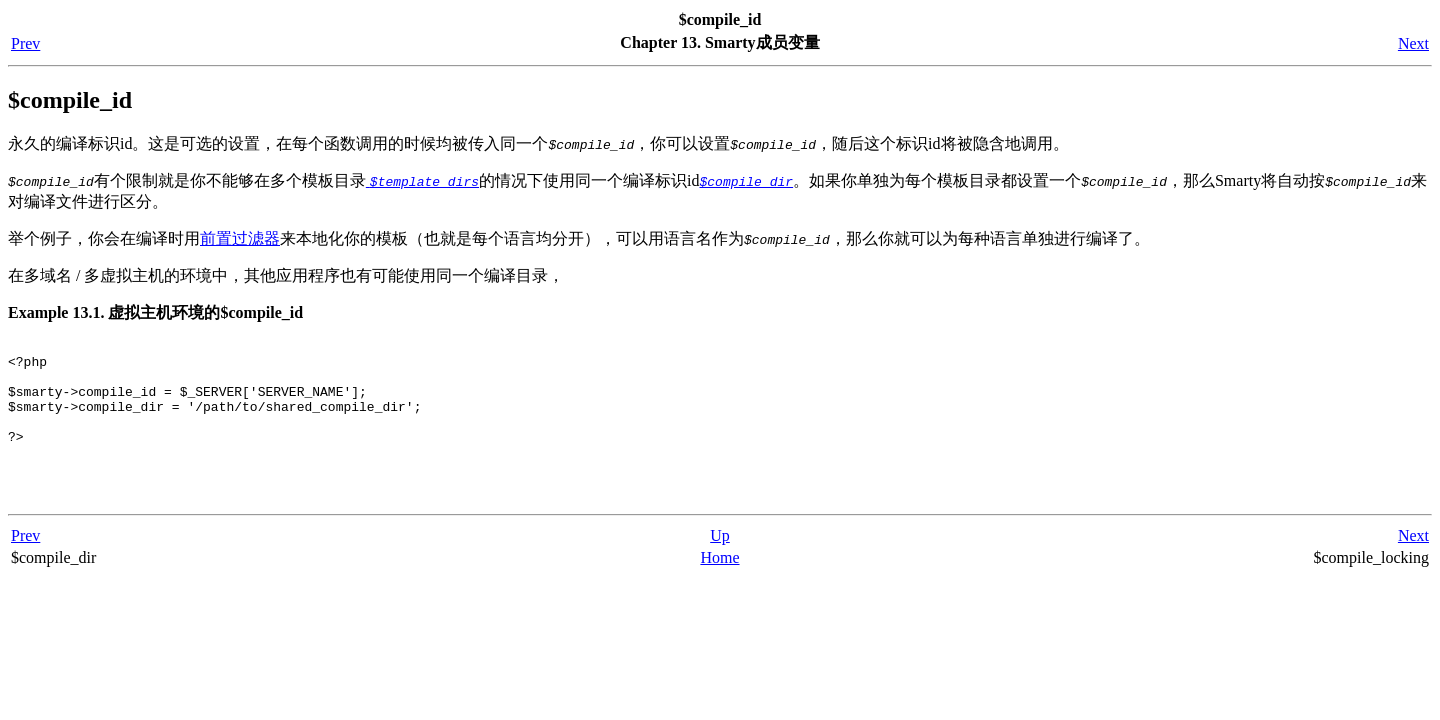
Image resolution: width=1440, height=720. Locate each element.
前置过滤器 (240, 238)
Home (719, 584)
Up (720, 562)
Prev (25, 43)
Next (1413, 43)
